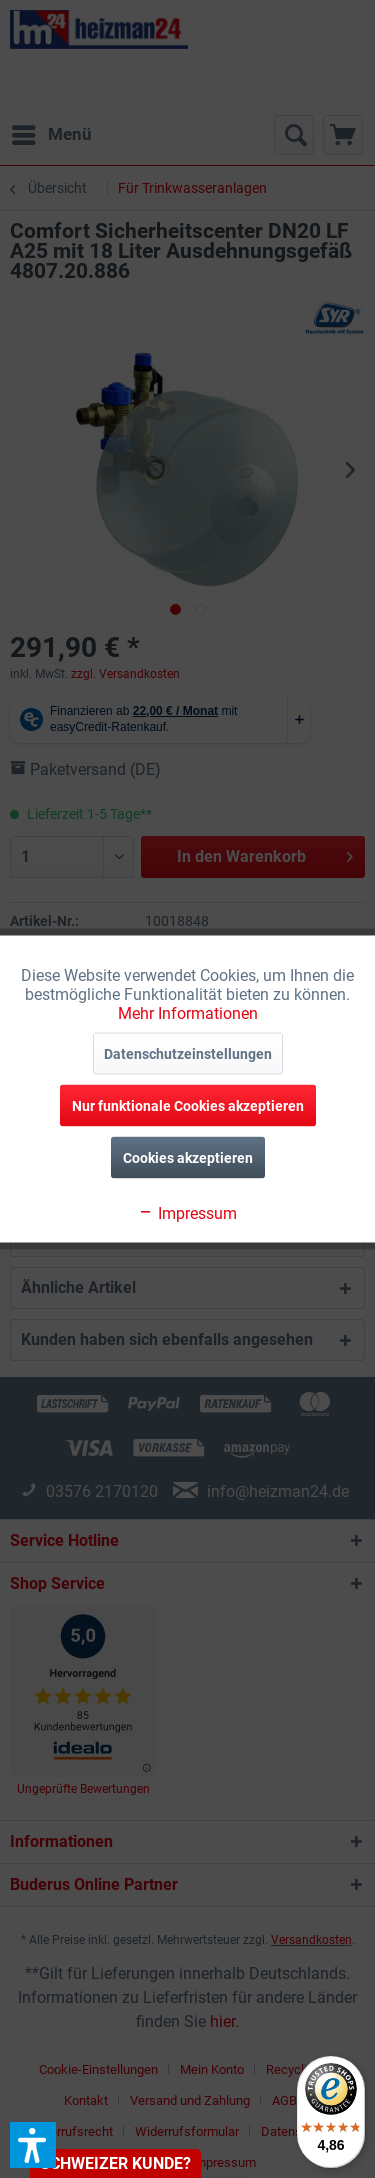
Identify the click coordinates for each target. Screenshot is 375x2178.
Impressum (187, 1213)
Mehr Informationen (188, 1013)
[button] (33, 2145)
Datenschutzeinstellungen (188, 1054)
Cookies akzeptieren (188, 1158)
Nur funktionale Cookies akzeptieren (188, 1106)
